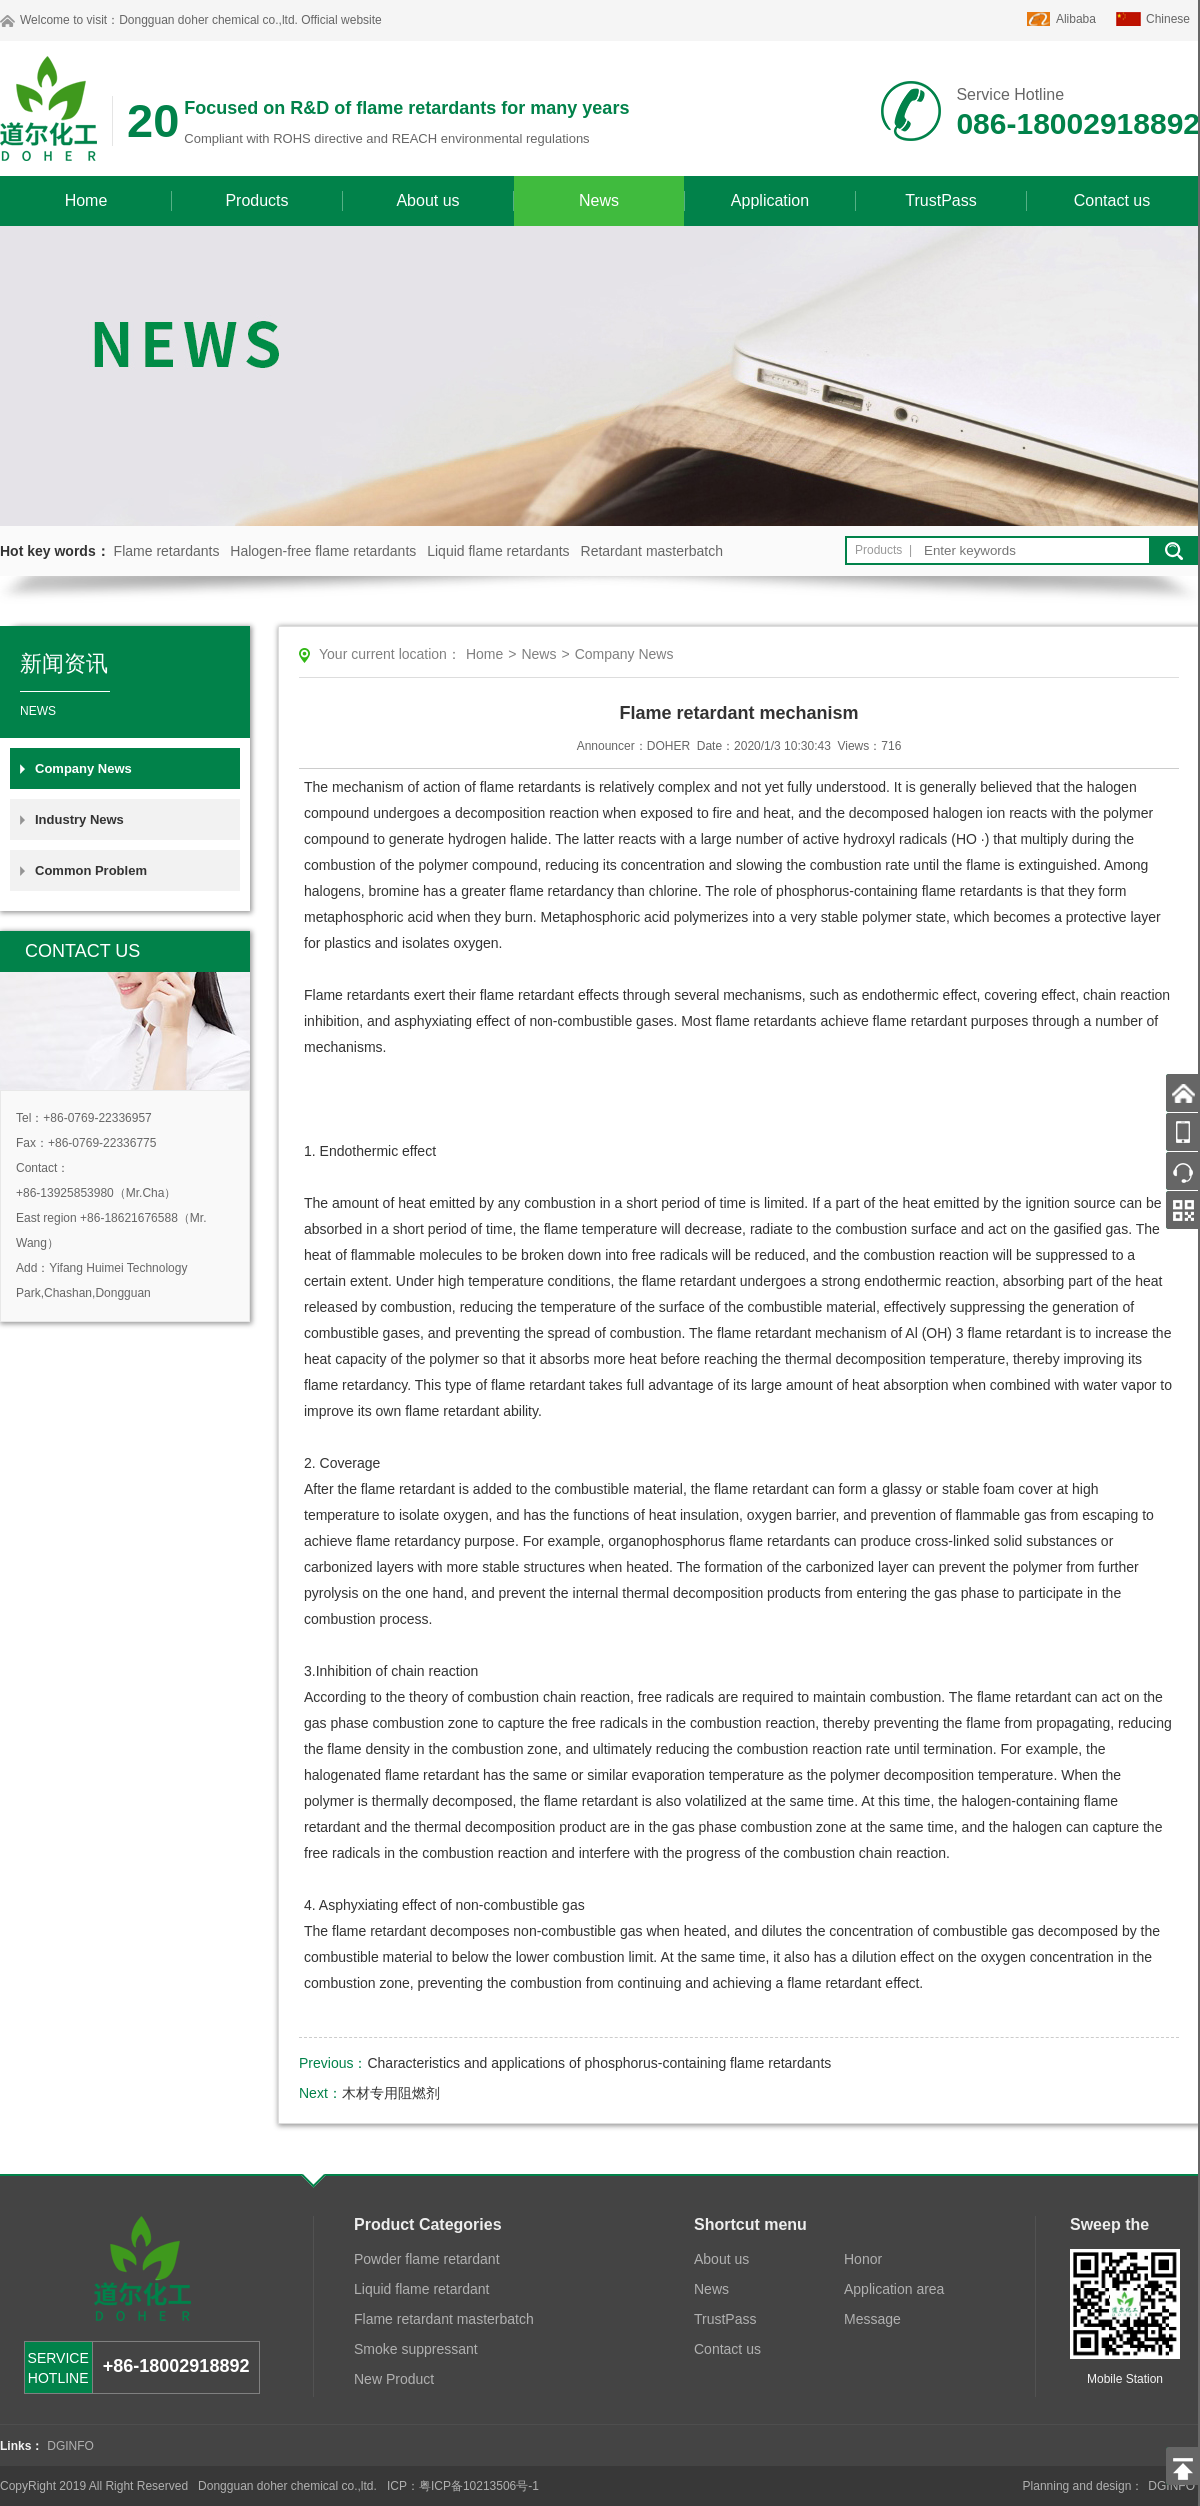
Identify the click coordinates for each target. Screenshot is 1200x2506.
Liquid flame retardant (421, 2289)
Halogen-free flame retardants (323, 551)
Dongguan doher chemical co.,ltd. (208, 20)
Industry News (79, 819)
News (599, 200)
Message (872, 2319)
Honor (863, 2259)
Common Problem (91, 870)
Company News (83, 768)
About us (427, 200)
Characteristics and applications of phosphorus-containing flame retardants (599, 2063)
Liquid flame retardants (498, 551)
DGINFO (70, 2446)
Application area (894, 2289)
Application (770, 200)
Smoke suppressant (416, 2349)
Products (256, 200)
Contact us (1112, 200)
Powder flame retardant (427, 2259)
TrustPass (940, 200)
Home (86, 200)
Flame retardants (167, 551)
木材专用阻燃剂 (391, 2093)
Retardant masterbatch (652, 551)
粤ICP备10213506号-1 (479, 2486)
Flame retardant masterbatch (444, 2319)
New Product (394, 2379)
